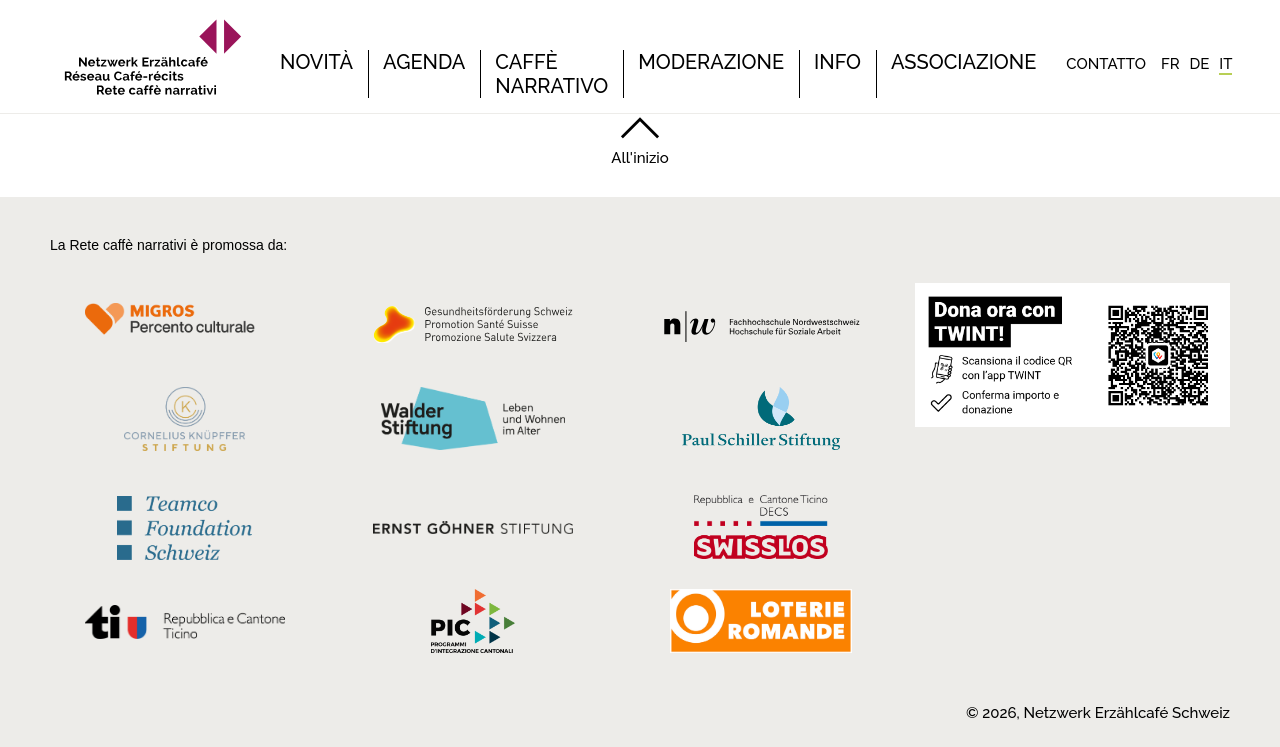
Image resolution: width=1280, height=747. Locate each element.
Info (837, 62)
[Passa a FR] (1170, 64)
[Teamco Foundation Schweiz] (184, 525)
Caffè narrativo (551, 74)
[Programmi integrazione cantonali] (473, 626)
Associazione (963, 62)
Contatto (1106, 64)
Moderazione (711, 62)
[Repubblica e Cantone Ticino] (184, 627)
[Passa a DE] (1200, 64)
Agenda (424, 62)
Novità (316, 62)
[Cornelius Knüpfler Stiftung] (184, 424)
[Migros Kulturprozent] (184, 330)
